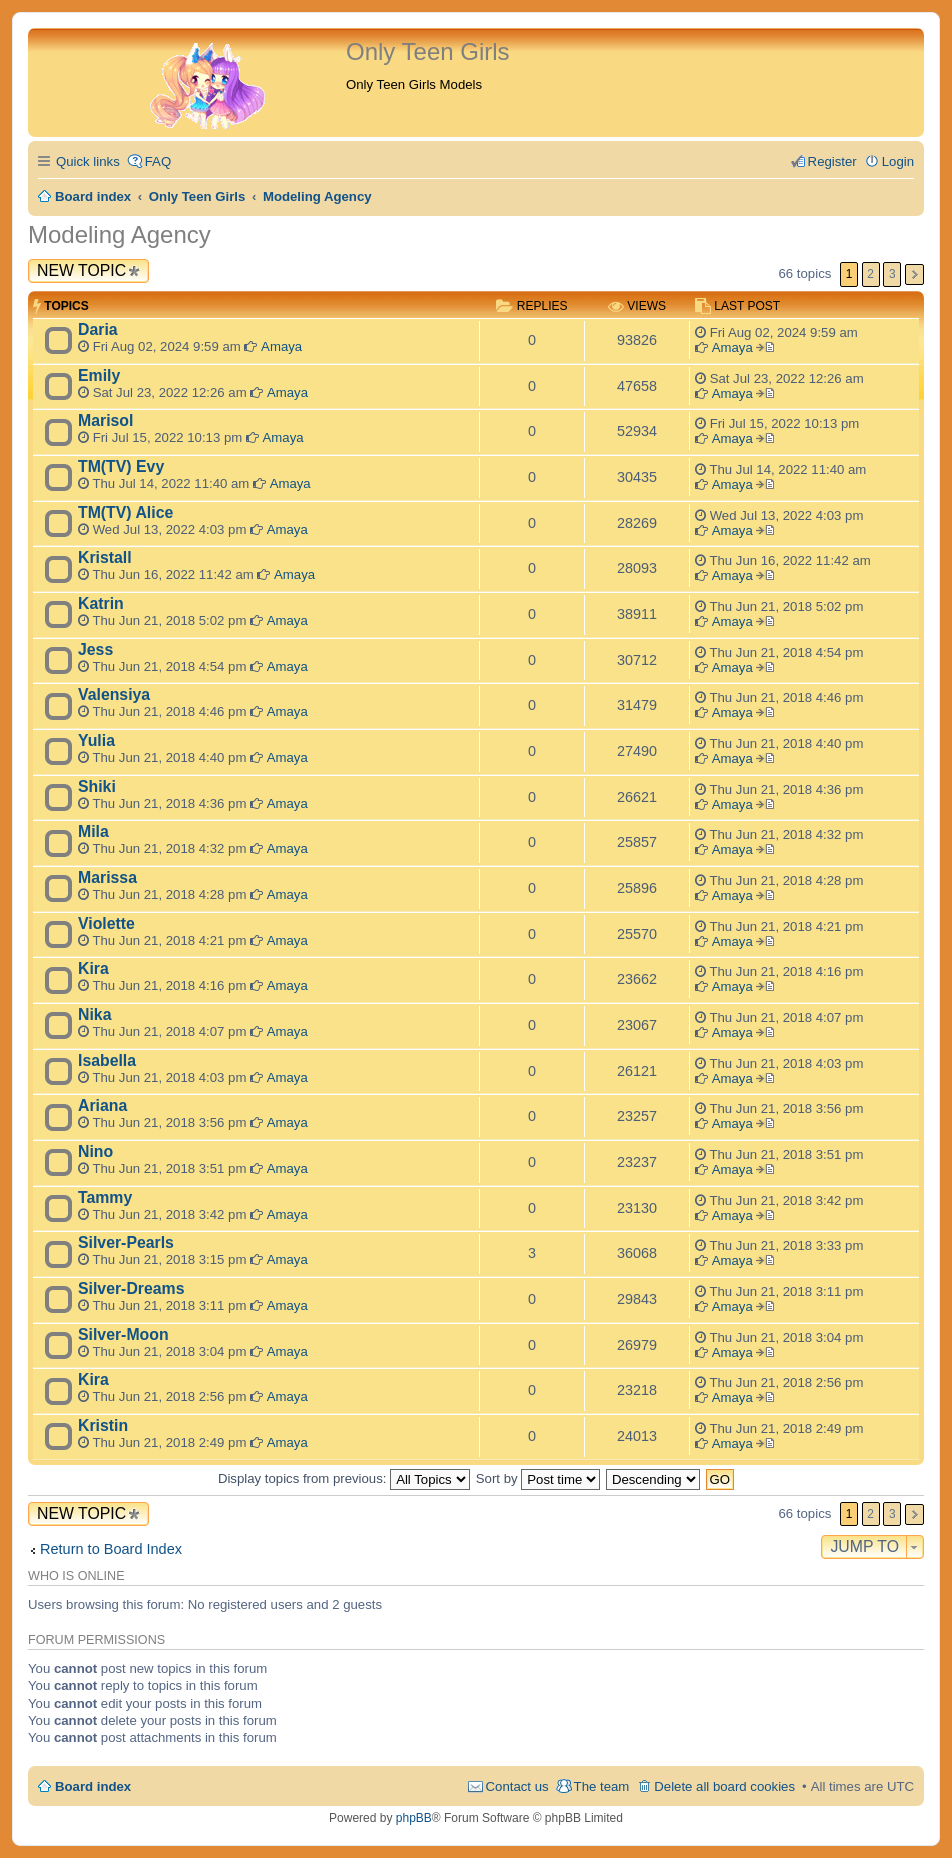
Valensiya (114, 694)
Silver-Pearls (126, 1242)
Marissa (107, 877)
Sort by (538, 1478)
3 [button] (892, 274)
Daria (98, 329)
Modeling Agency (119, 234)
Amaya (281, 346)
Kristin (103, 1425)
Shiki (97, 786)
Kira (93, 968)
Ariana (102, 1105)
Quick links (88, 161)
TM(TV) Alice (125, 512)
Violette (106, 923)
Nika (94, 1014)
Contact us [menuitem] (517, 1786)
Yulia (96, 740)
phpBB (414, 1818)
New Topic (81, 270)
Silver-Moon (123, 1334)
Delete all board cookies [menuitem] (724, 1786)
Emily (99, 375)
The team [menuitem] (602, 1786)
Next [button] (914, 274)
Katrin (101, 603)
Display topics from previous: (344, 1478)
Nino (95, 1151)
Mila (93, 831)
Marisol (105, 420)
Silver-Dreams (131, 1288)
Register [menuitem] (832, 161)
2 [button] (870, 274)
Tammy (105, 1197)
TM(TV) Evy (121, 466)
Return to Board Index (111, 1549)
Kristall (105, 557)
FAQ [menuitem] (158, 161)
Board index (93, 1786)
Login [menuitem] (898, 161)
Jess (95, 649)
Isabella (107, 1060)
